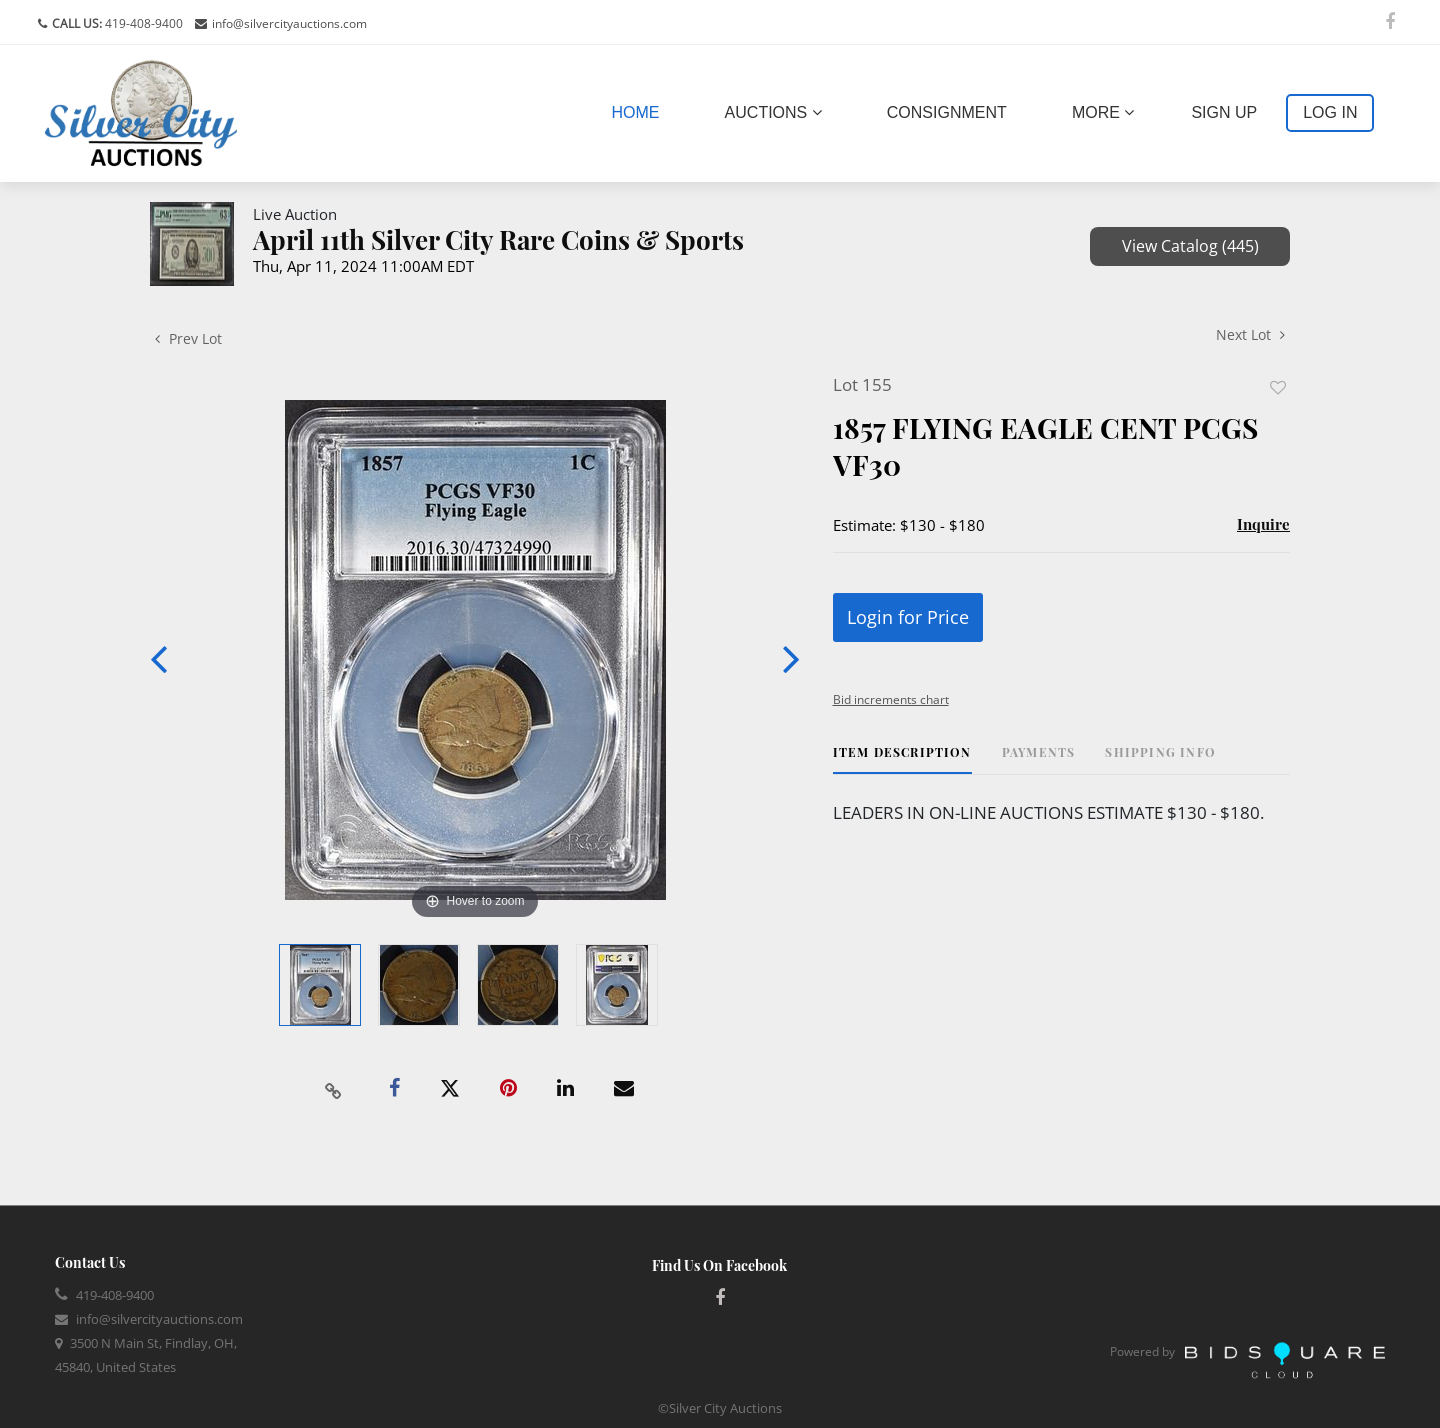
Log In (1330, 112)
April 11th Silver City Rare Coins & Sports (498, 239)
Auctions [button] (773, 112)
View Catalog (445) (1190, 246)
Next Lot (1250, 334)
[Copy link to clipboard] (334, 1089)
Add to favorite (1278, 387)
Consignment (947, 112)
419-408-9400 (142, 23)
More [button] (1103, 112)
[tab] (902, 759)
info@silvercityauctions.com (289, 23)
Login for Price (908, 617)
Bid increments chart (891, 699)
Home (640, 110)
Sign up (1224, 112)
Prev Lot (188, 338)
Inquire (1263, 524)
